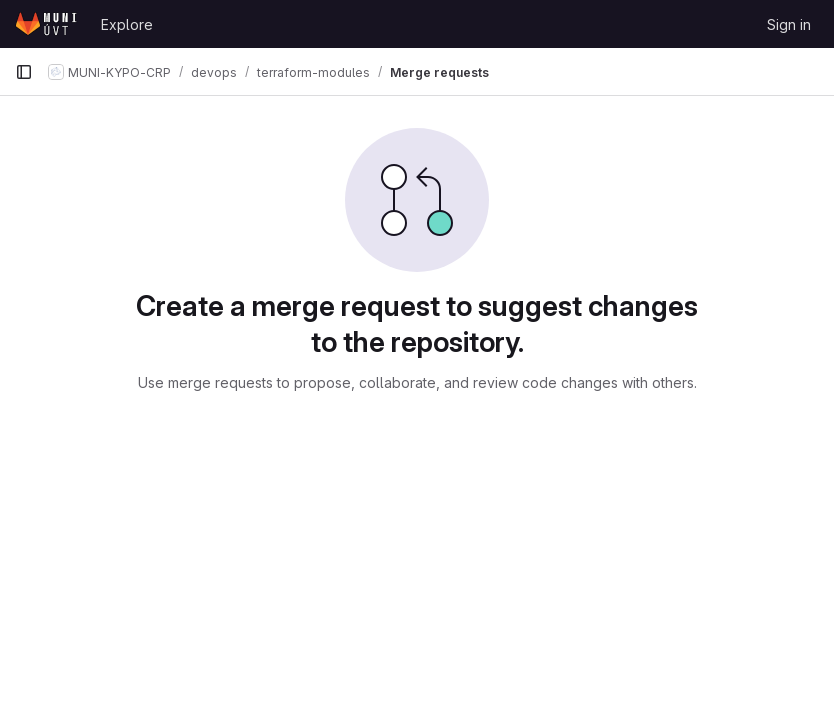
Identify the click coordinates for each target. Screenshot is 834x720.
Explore (127, 24)
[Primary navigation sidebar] (24, 72)
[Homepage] (48, 24)
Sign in (789, 24)
